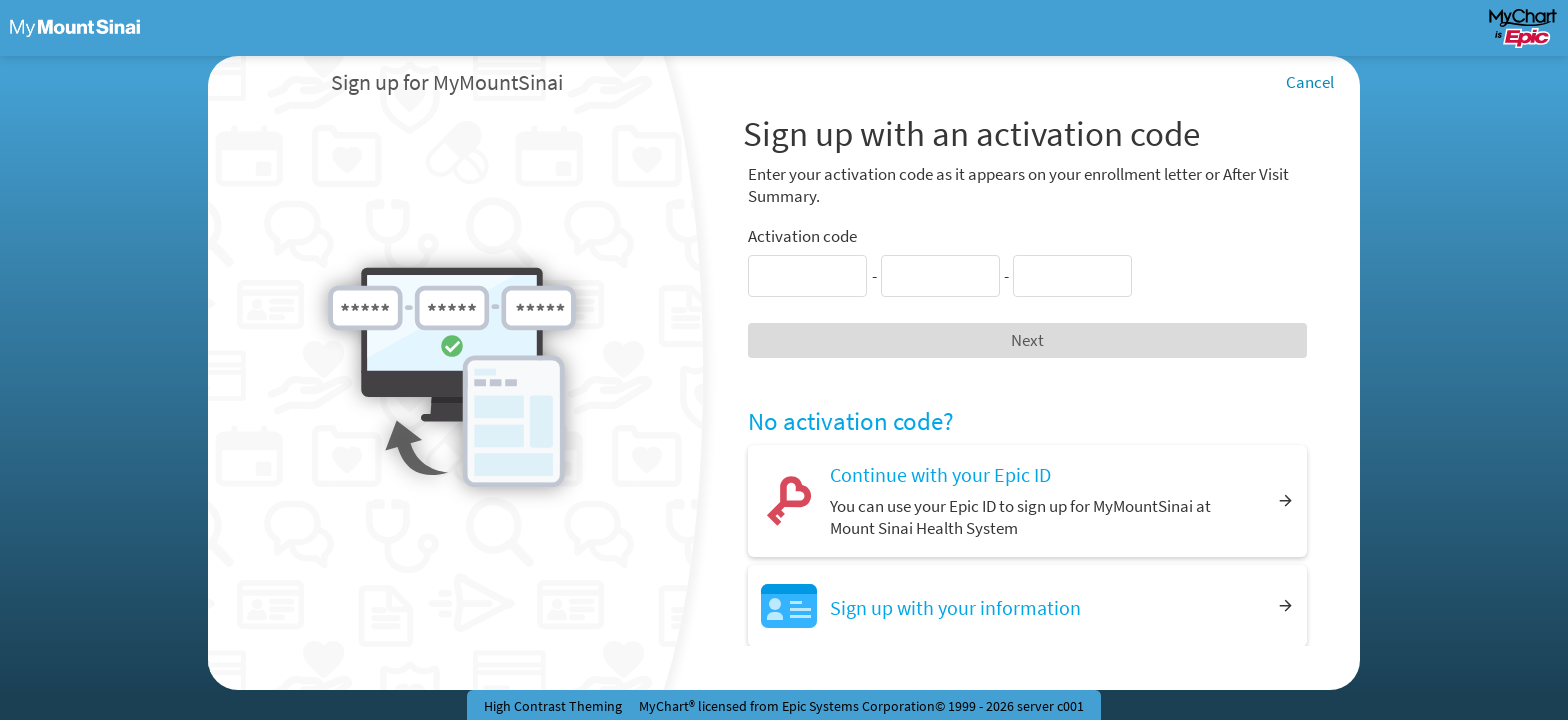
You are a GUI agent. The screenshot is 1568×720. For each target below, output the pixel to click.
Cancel (1310, 82)
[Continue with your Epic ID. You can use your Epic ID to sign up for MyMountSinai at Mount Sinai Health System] (1027, 500)
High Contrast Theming (553, 706)
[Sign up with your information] (1027, 605)
